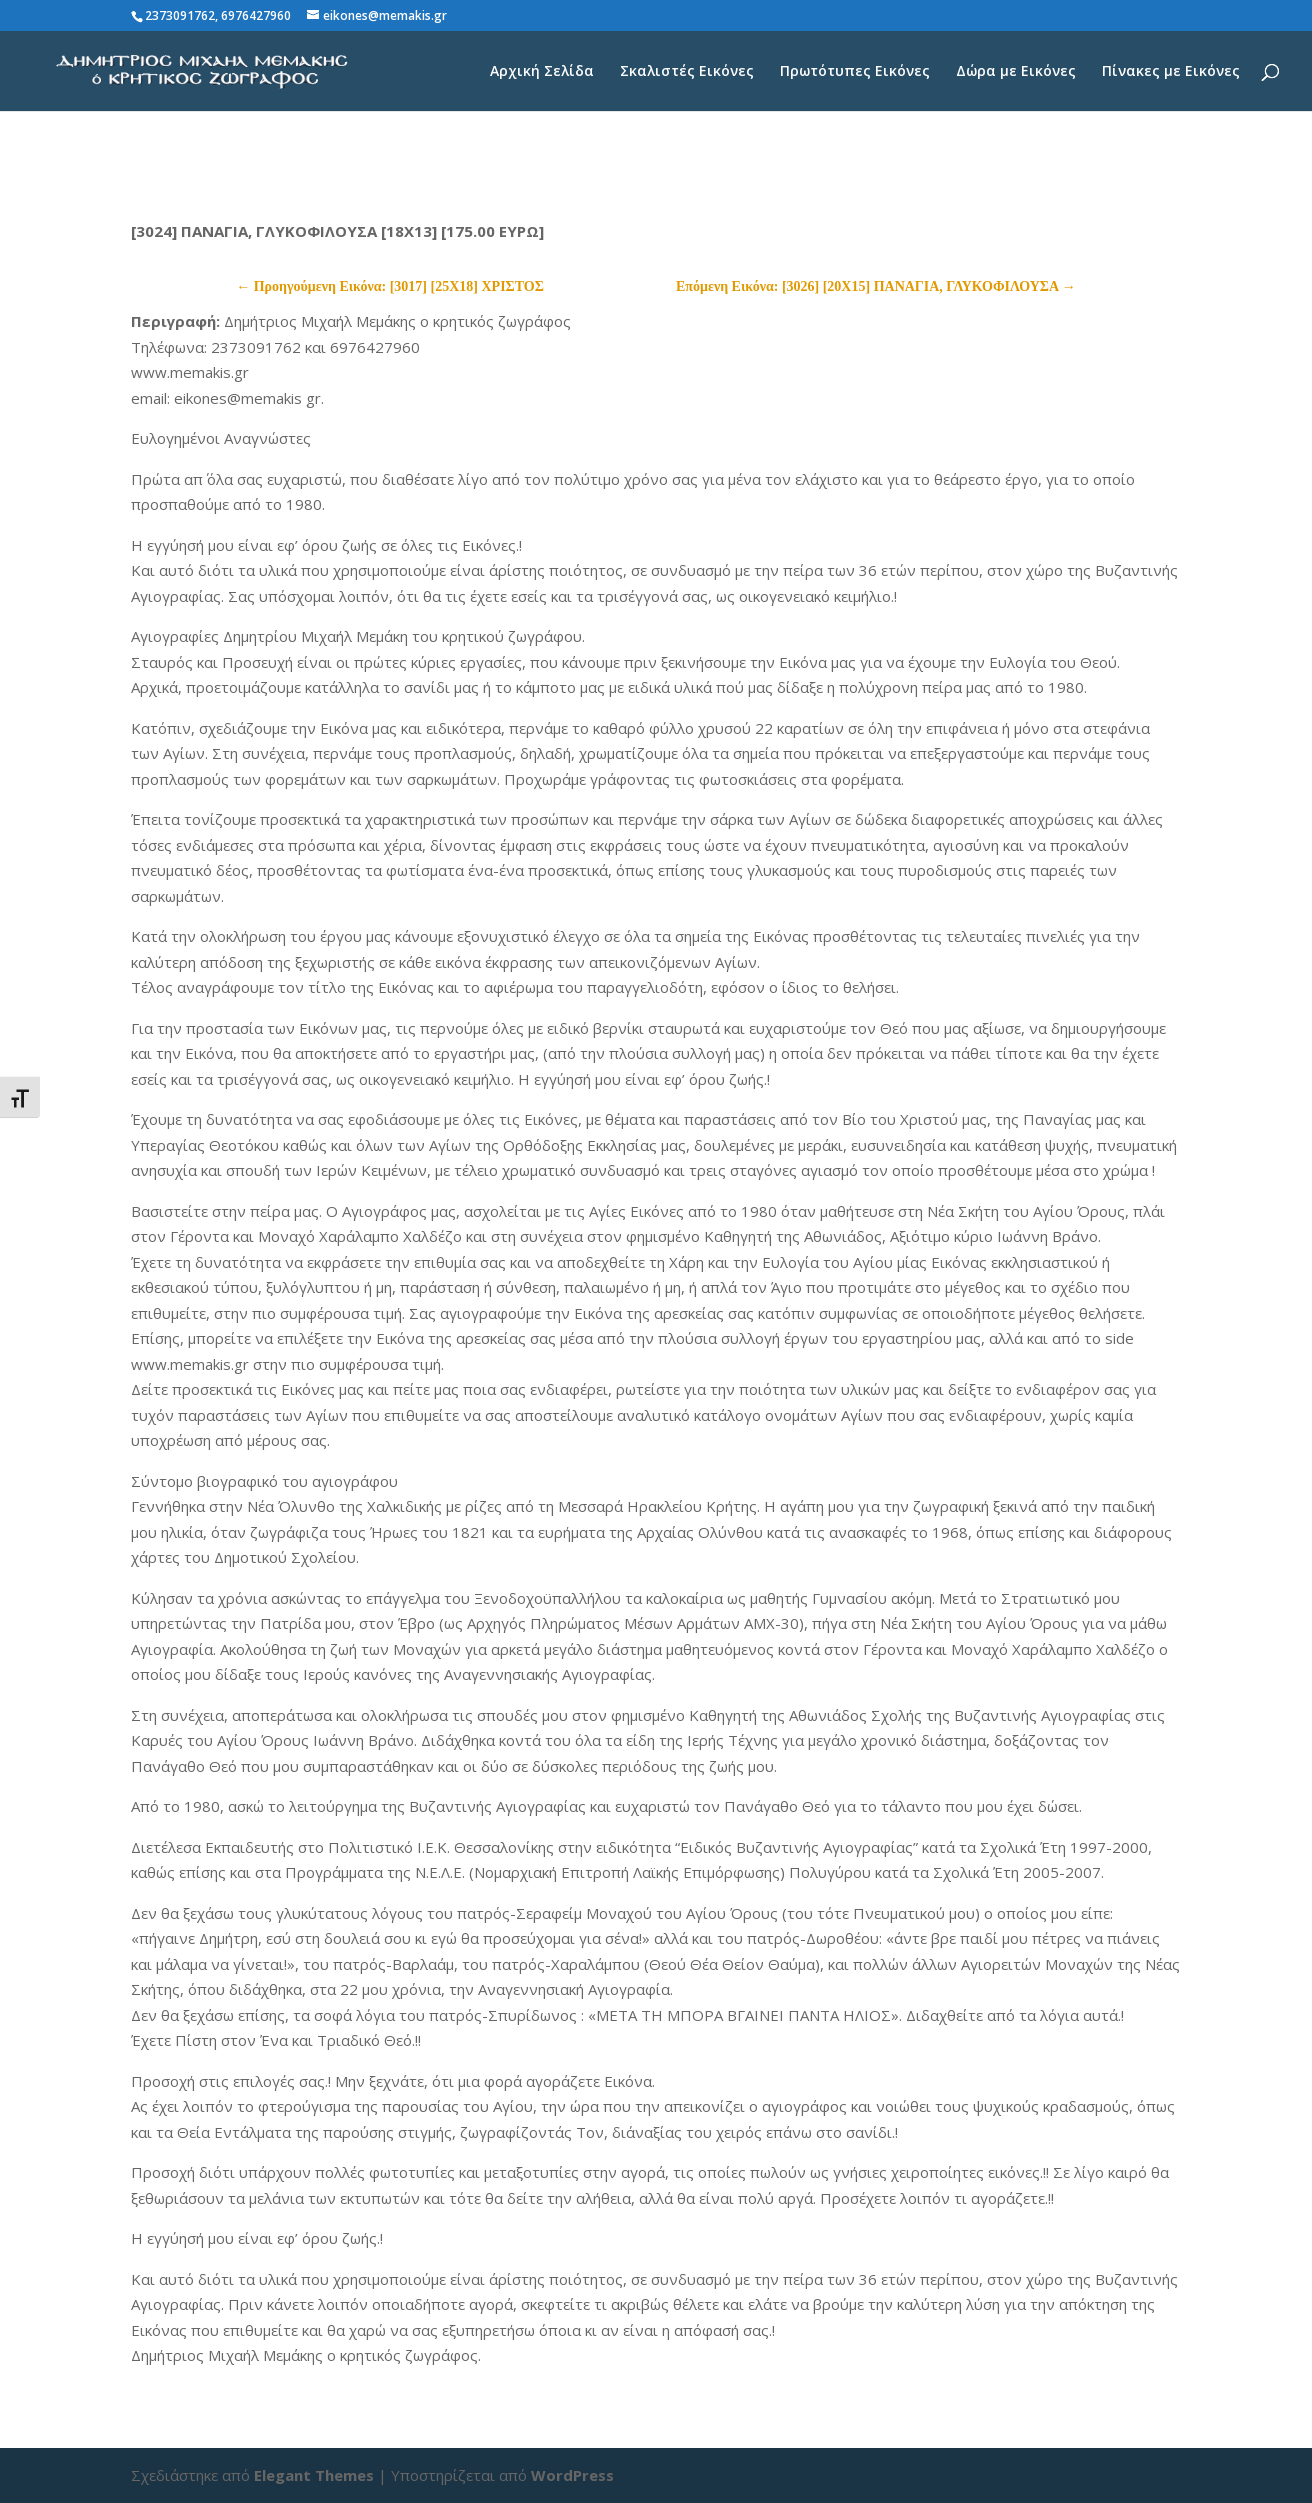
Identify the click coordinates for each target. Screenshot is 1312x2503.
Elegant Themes (314, 2475)
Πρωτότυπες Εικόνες (855, 72)
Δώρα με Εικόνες (1016, 72)
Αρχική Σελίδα (542, 72)
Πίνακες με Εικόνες (1171, 72)
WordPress (572, 2475)
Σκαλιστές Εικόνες (687, 72)
